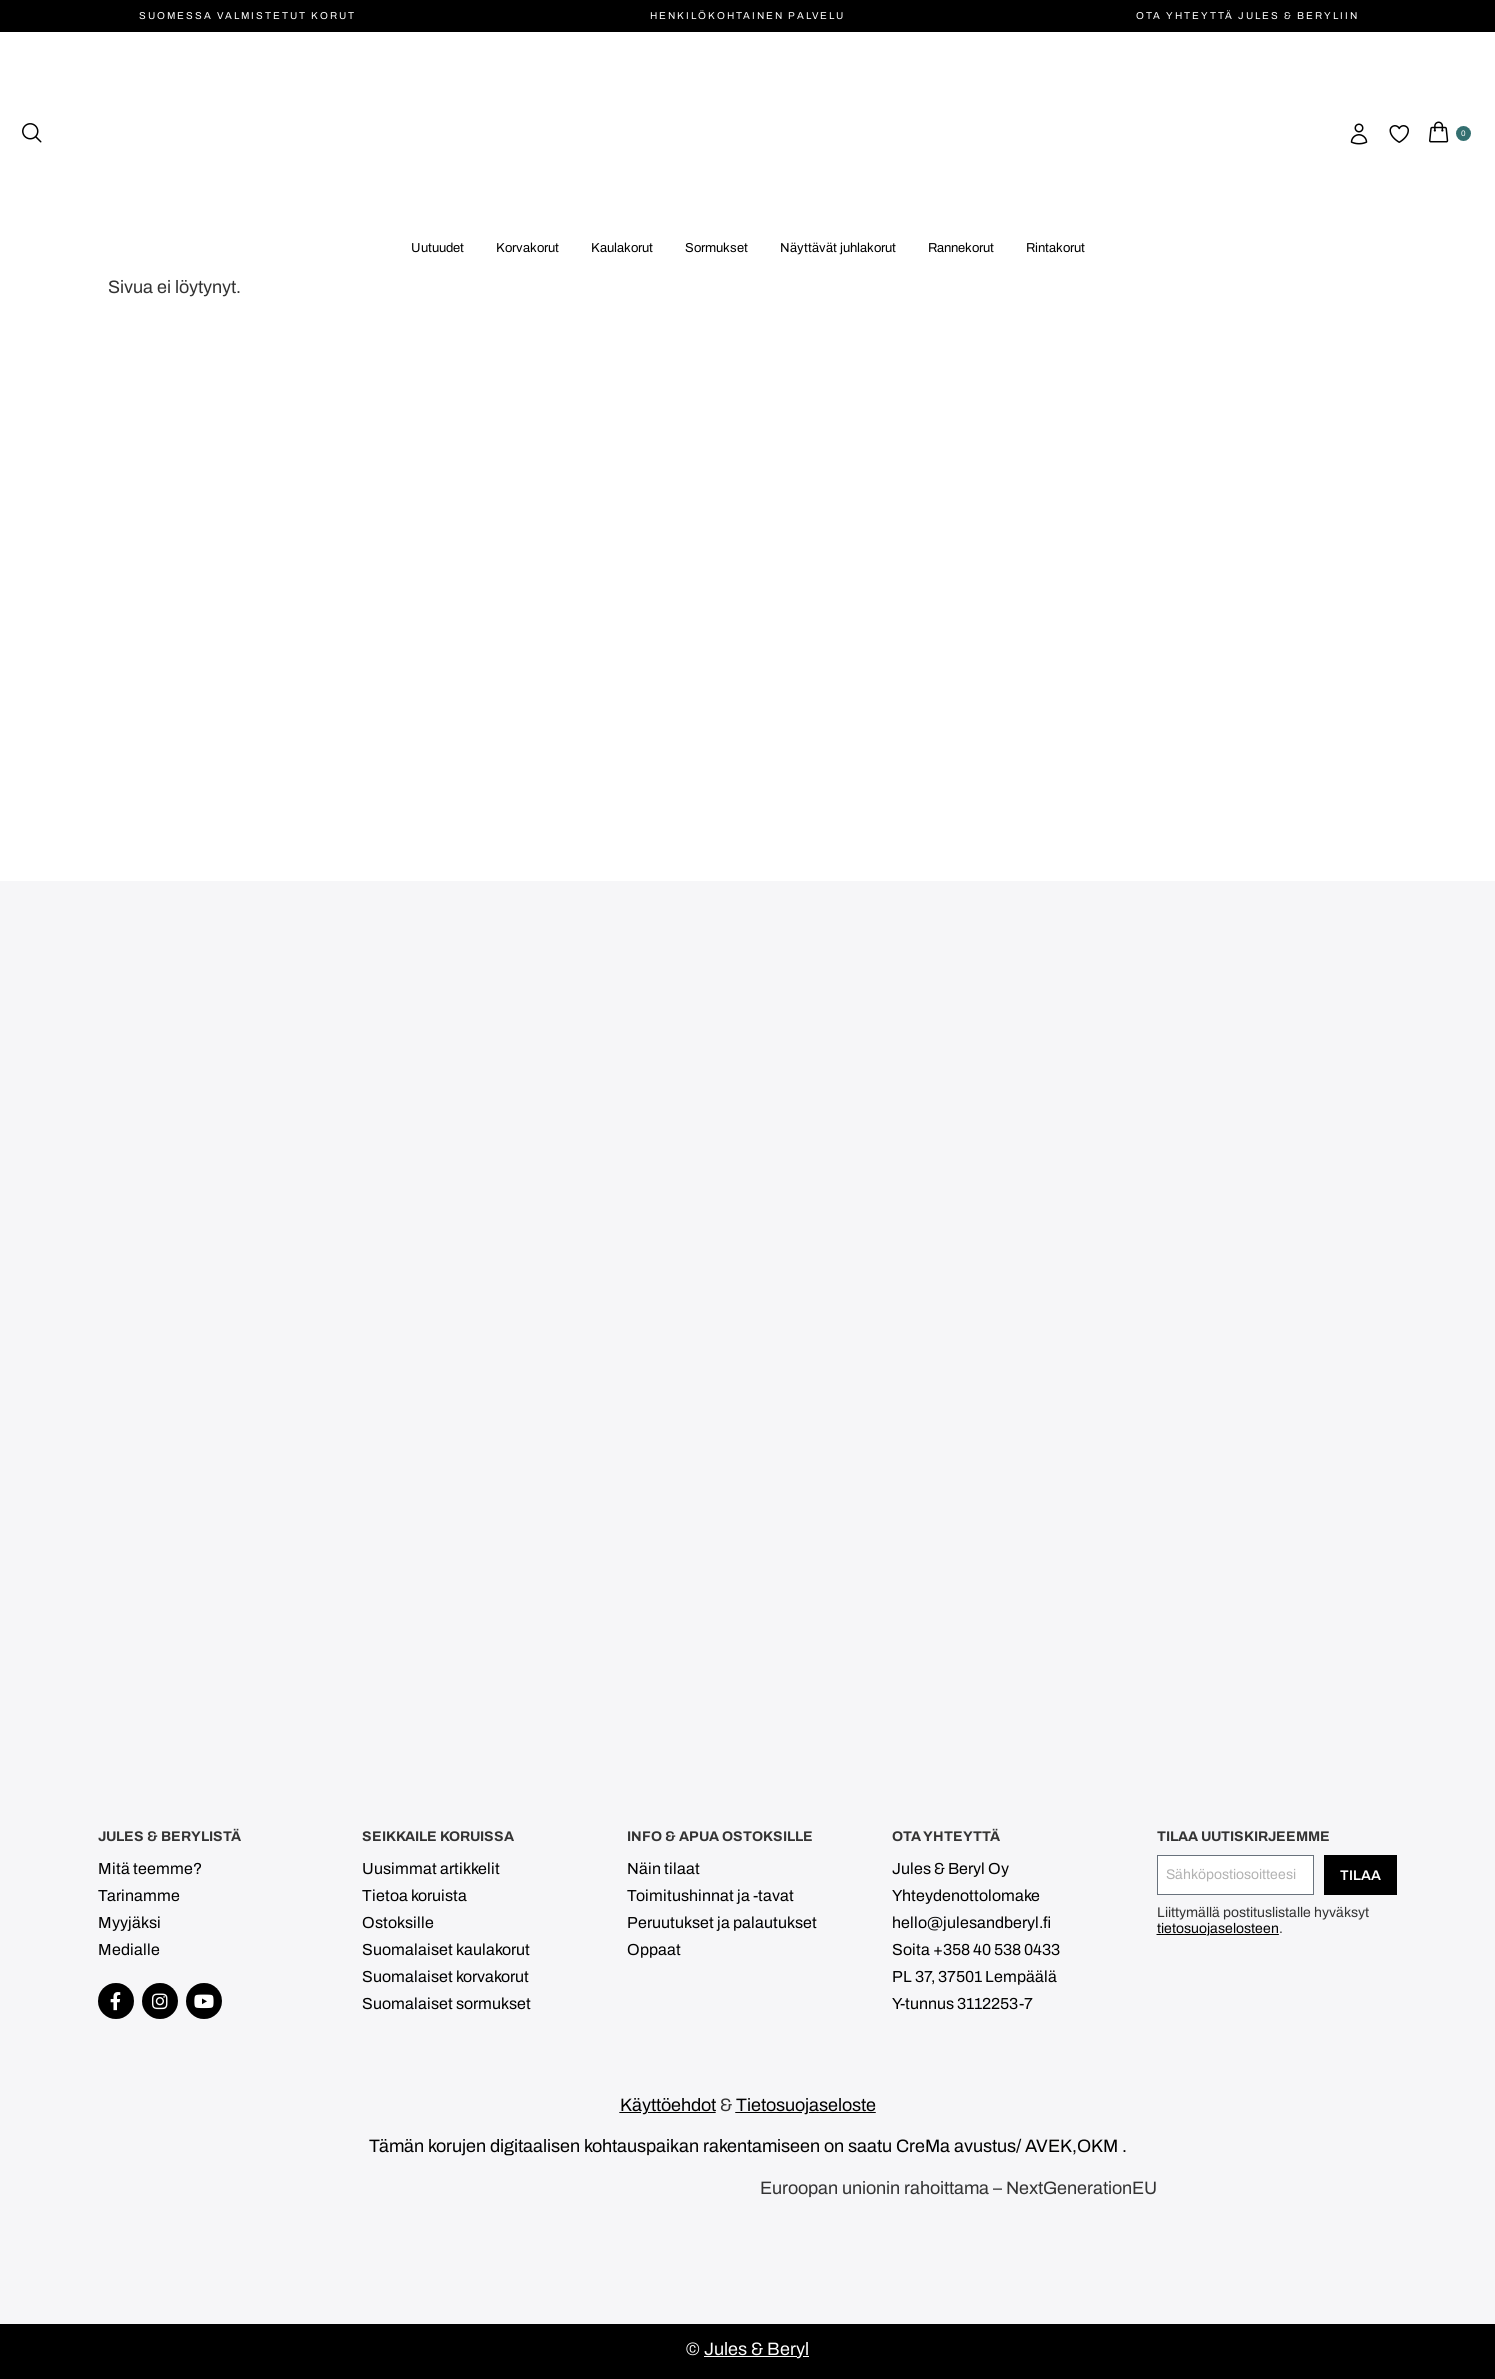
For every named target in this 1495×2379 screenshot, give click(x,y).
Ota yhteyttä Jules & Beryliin (1247, 15)
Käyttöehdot (668, 2105)
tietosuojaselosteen (1218, 1928)
